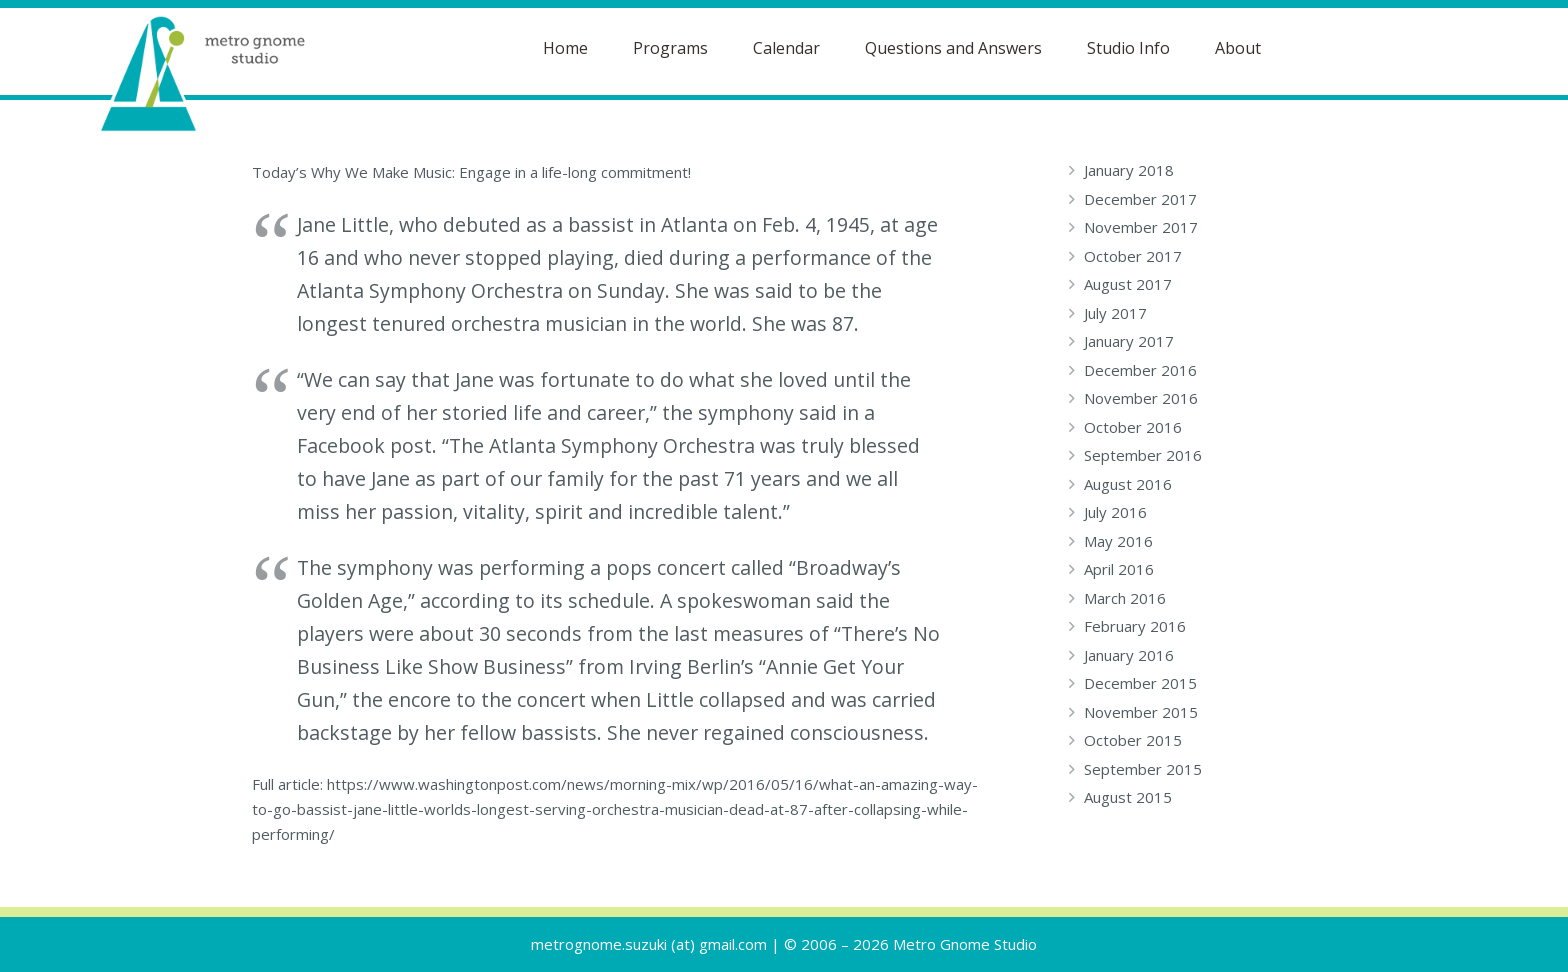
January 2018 (1129, 170)
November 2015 (1141, 712)
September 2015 (1143, 769)
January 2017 (1129, 341)
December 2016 (1140, 370)
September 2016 (1143, 455)
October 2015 (1133, 740)
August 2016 (1128, 484)
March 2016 (1125, 598)
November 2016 (1141, 398)
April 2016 (1119, 569)
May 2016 (1118, 541)
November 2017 (1141, 227)
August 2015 (1128, 797)
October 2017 (1133, 256)
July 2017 (1115, 313)
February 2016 (1135, 626)
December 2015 (1140, 683)
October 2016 (1133, 427)
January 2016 (1129, 655)
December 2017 (1140, 199)
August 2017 (1128, 284)
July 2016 (1115, 512)
